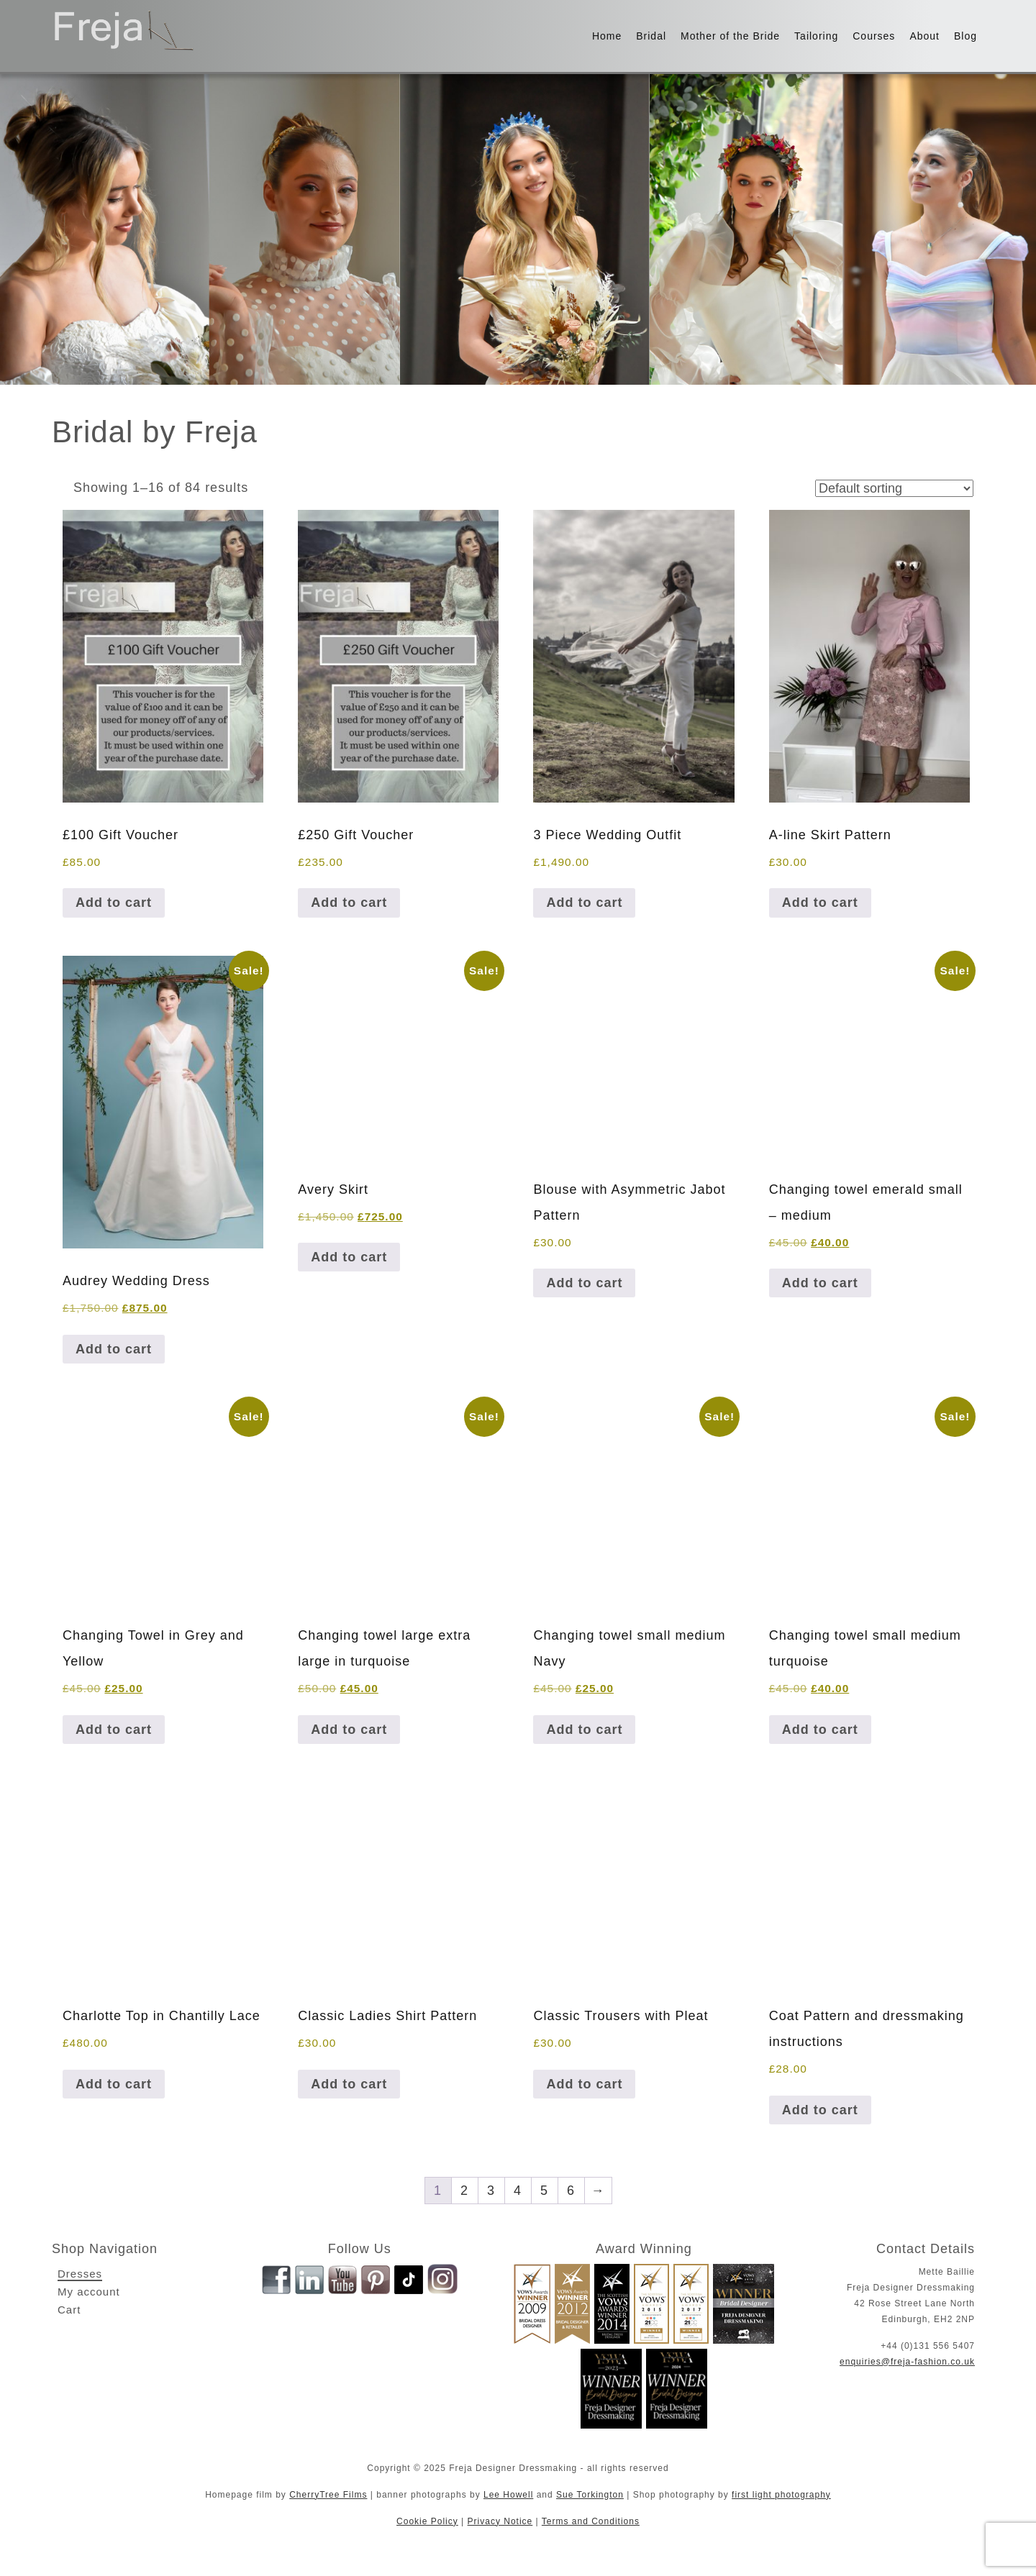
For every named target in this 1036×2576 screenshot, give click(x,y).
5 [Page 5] (544, 2190)
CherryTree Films (328, 2495)
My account (89, 2291)
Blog (965, 36)
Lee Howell (508, 2495)
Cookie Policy (427, 2521)
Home (607, 36)
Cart (69, 2309)
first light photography (781, 2495)
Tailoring (816, 36)
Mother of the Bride (730, 36)
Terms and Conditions (591, 2521)
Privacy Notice (500, 2521)
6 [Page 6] (571, 2190)
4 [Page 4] (518, 2190)
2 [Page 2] (464, 2190)
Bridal (651, 36)
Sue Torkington (590, 2495)
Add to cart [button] (114, 902)
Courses (874, 36)
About (924, 36)
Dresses (80, 2273)
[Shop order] (894, 488)
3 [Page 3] (491, 2190)
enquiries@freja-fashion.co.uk (907, 2362)
